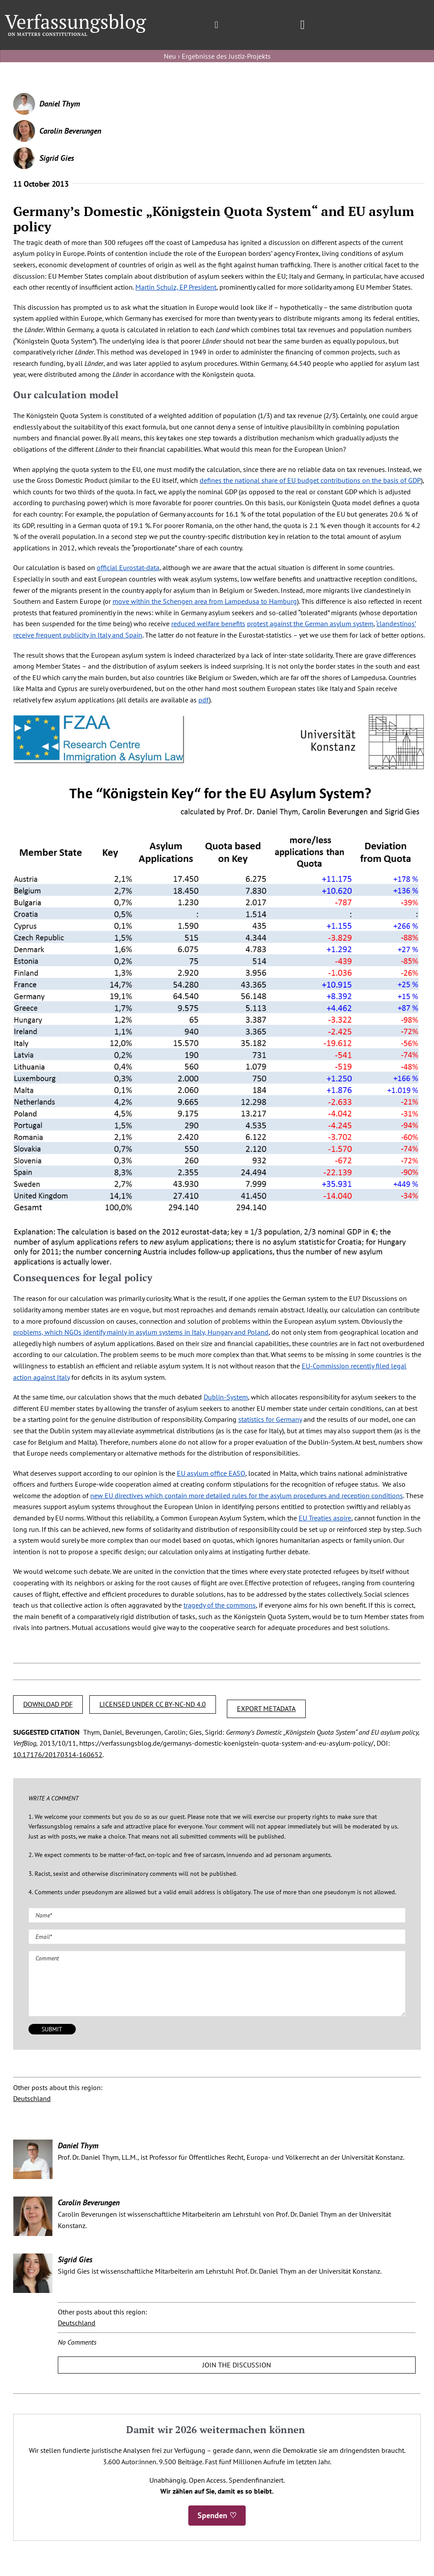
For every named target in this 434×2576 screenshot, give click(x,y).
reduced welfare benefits (208, 623)
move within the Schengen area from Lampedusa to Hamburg (205, 601)
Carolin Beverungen (70, 131)
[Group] (75, 17)
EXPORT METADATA (266, 1708)
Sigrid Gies (56, 158)
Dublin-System (226, 1397)
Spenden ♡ (217, 2515)
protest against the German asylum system (310, 623)
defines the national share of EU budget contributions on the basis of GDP (310, 480)
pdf (203, 699)
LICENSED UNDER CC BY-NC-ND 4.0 (152, 1704)
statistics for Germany (270, 1419)
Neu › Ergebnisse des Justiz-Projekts (217, 56)
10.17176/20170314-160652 (57, 1754)
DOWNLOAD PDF (48, 1704)
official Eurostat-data (128, 567)
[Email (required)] (217, 1936)
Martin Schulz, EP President (175, 287)
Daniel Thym (59, 104)
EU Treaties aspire (325, 1517)
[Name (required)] (217, 1915)
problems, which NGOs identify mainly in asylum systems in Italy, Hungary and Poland (140, 1332)
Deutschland (32, 2098)
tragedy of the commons (219, 1605)
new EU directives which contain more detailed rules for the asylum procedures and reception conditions (246, 1495)
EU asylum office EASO (211, 1473)
